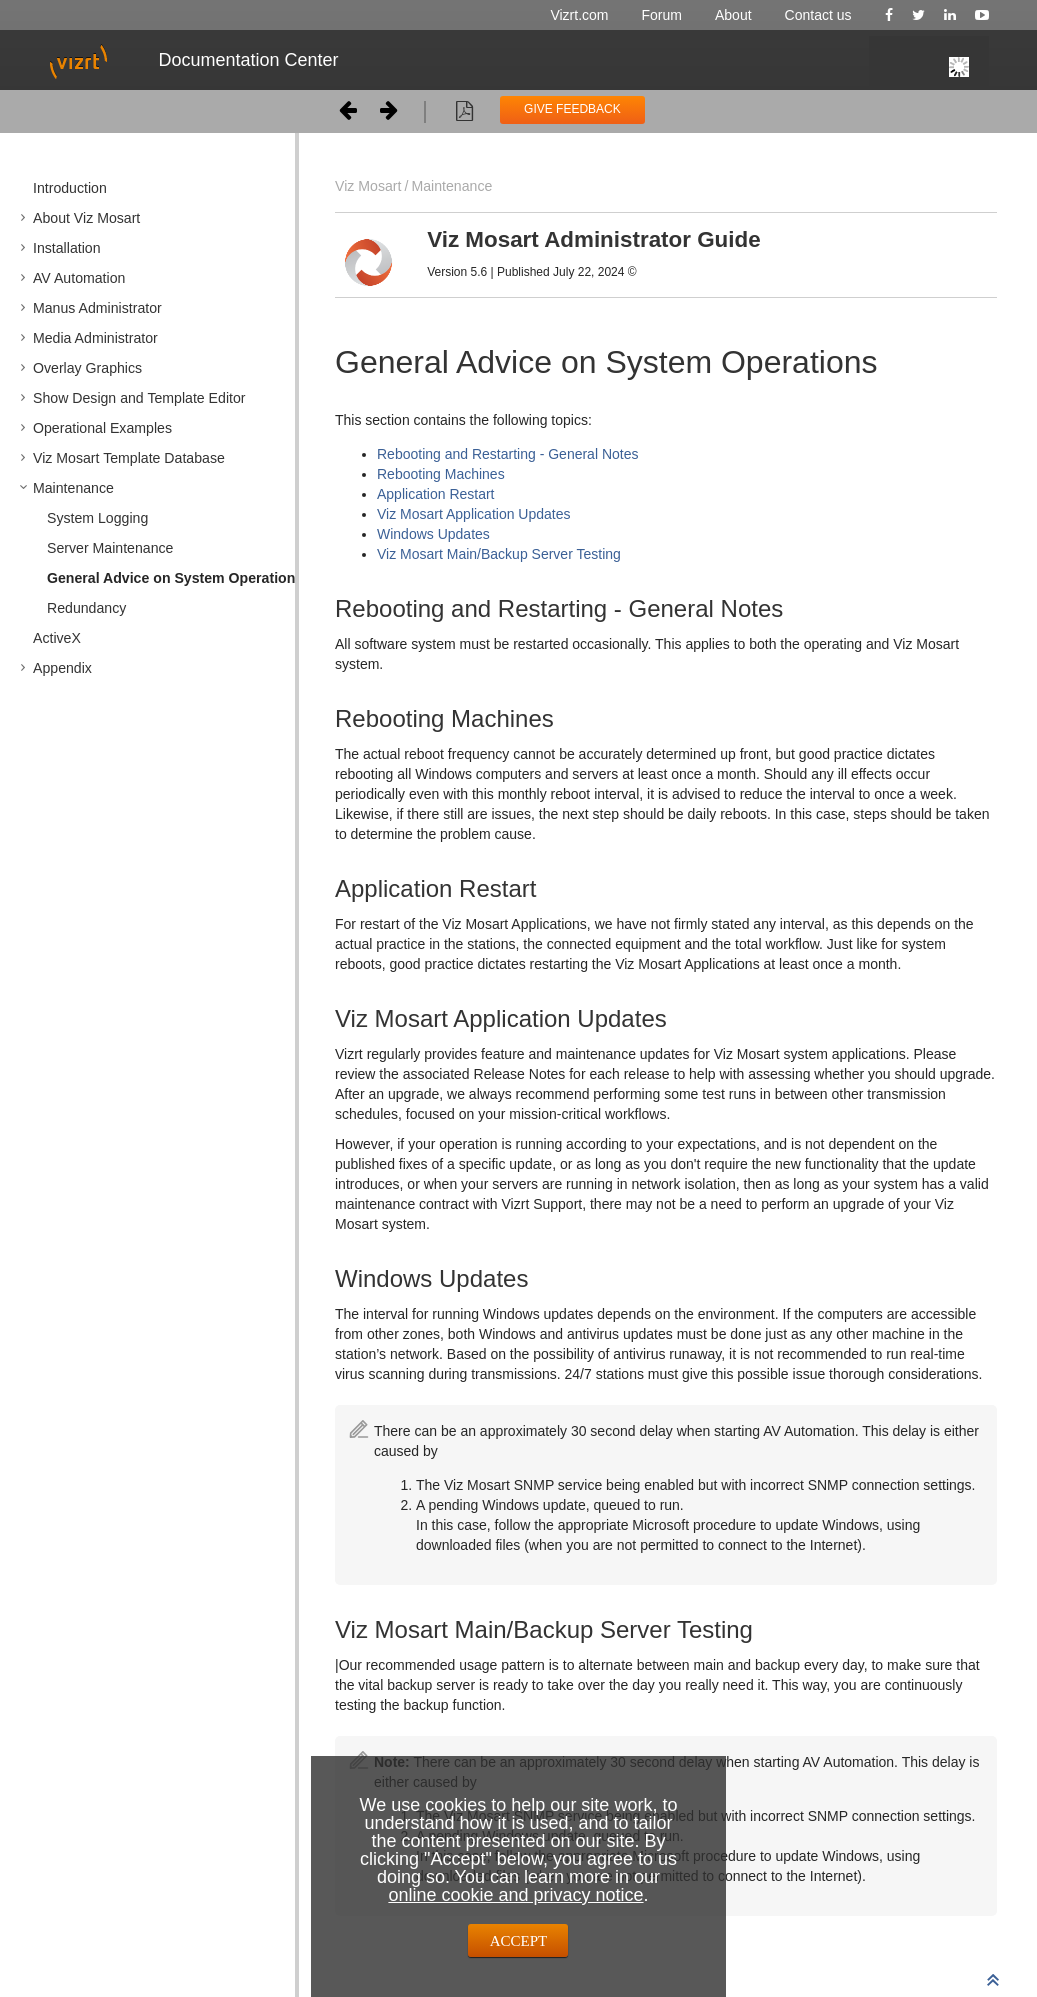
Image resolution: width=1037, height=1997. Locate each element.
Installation (67, 248)
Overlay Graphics (87, 368)
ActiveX (57, 638)
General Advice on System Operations (175, 578)
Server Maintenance (110, 548)
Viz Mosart (368, 186)
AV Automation (79, 278)
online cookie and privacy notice (515, 1895)
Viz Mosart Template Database (129, 458)
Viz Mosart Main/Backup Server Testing (499, 554)
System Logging (97, 518)
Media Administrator (95, 338)
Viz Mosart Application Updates (474, 514)
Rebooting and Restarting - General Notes (507, 454)
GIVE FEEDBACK (572, 109)
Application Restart (436, 494)
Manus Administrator (97, 308)
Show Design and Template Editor (139, 398)
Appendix (62, 668)
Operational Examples (102, 428)
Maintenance (73, 488)
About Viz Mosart (86, 218)
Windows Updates (433, 534)
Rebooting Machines (441, 474)
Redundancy (86, 608)
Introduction (70, 188)
